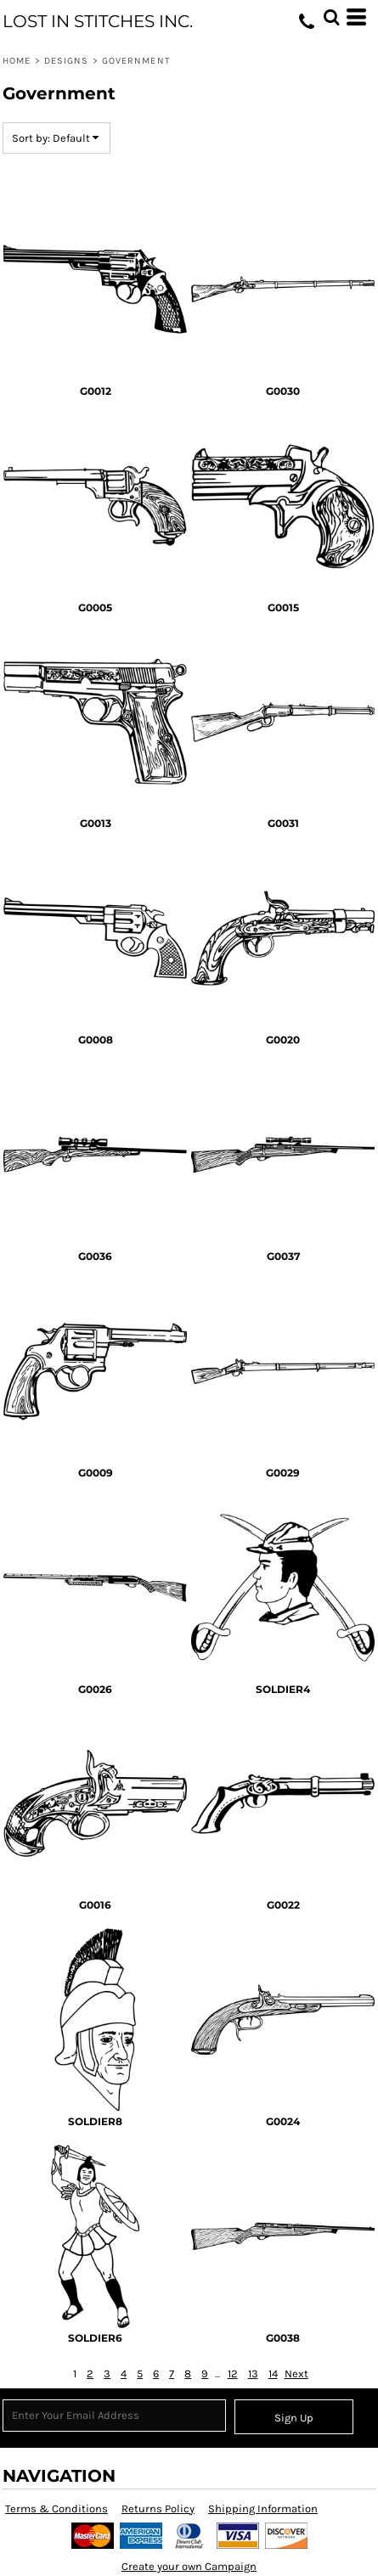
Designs (66, 60)
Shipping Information (263, 2508)
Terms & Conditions (56, 2508)
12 (233, 2373)
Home (17, 60)
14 (273, 2373)
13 (253, 2373)
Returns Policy (158, 2508)
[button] (331, 16)
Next (296, 2373)
